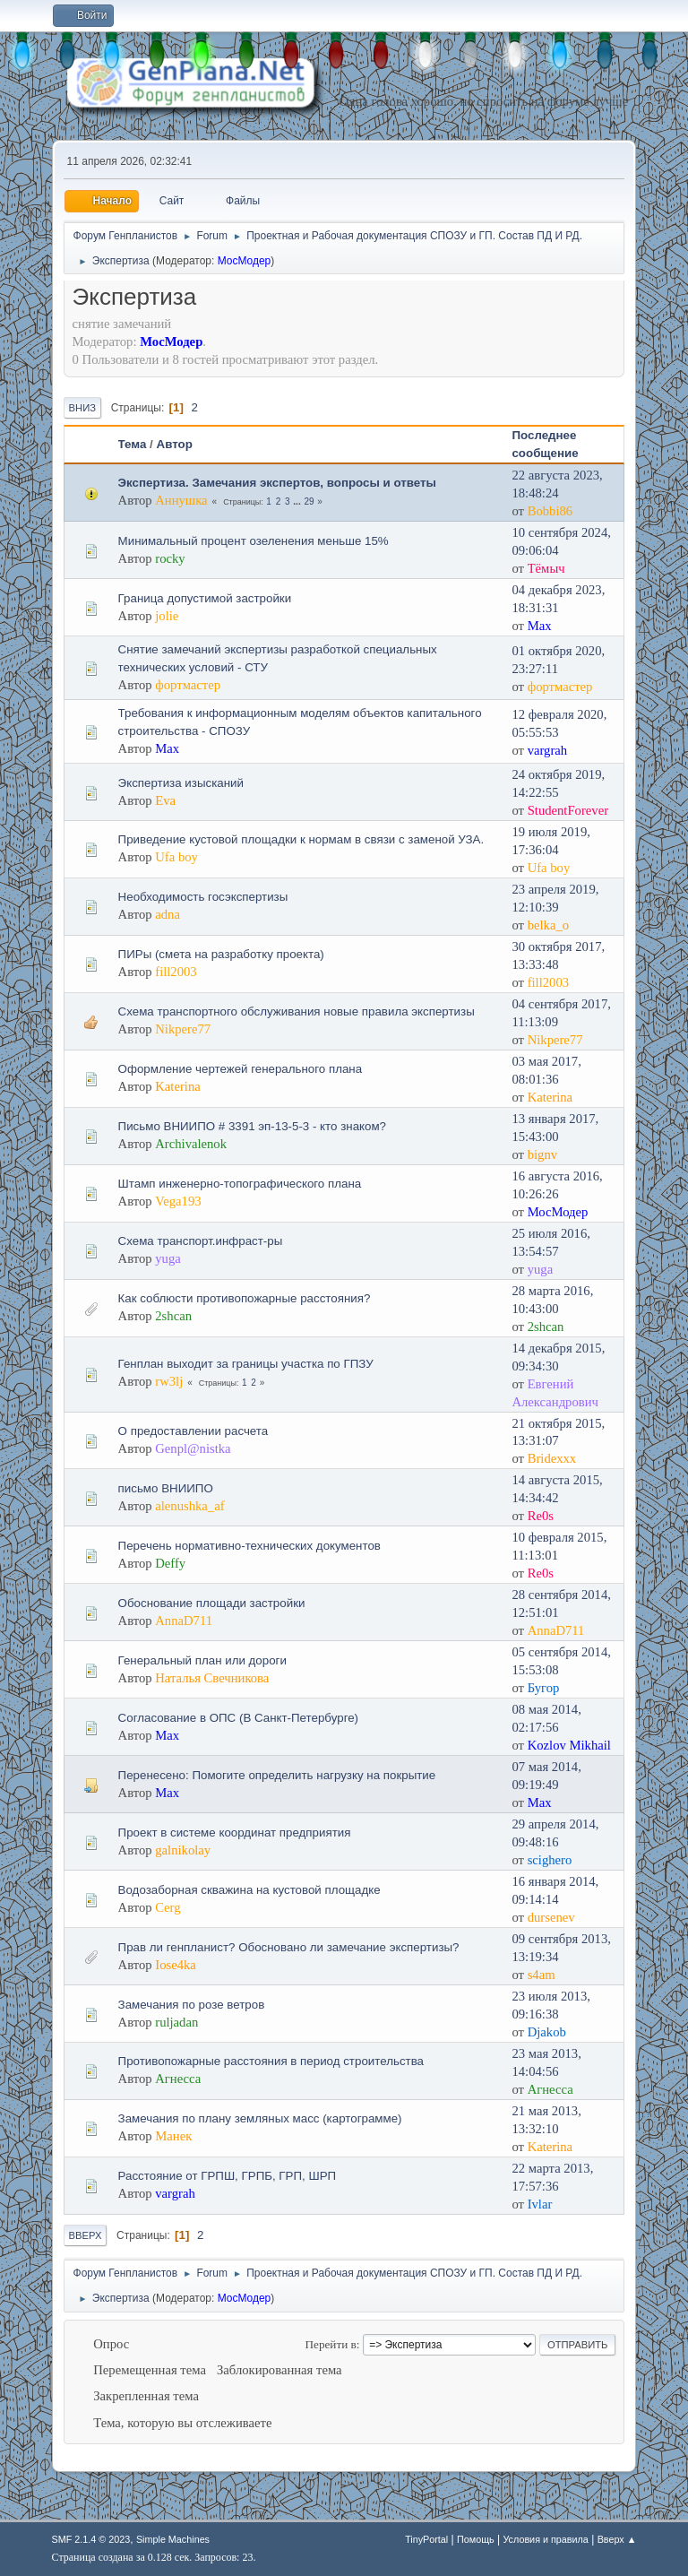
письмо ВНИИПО (165, 1488)
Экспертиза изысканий (181, 783)
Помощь (475, 2539)
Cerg (167, 1907)
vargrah (548, 750)
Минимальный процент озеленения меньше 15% (253, 541)
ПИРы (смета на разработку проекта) (221, 954)
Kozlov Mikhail (569, 1745)
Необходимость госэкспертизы (203, 896)
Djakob (547, 2032)
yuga (168, 1258)
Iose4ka (175, 1965)
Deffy (170, 1563)
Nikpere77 (183, 1029)
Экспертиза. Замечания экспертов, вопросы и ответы (277, 482)
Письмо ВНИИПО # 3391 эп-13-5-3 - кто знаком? (252, 1126)
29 (309, 501)
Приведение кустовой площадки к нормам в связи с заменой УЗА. (301, 839)
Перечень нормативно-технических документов (249, 1545)
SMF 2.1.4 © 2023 (91, 2539)
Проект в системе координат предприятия (234, 1832)
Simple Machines (173, 2539)
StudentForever (568, 810)
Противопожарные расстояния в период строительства (271, 2061)
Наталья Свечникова (212, 1678)
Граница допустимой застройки (205, 598)
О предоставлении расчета (193, 1431)
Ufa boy (176, 857)
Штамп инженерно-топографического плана (240, 1183)
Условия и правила (545, 2539)
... (298, 501)
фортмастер (187, 685)
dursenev (551, 1917)
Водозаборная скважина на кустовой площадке (249, 1890)
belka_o (548, 925)
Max (540, 625)
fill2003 (175, 971)
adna (167, 914)
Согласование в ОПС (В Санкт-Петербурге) (238, 1718)
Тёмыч (546, 568)
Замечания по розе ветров (191, 2004)
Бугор (544, 1688)
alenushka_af (189, 1506)
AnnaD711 (183, 1620)
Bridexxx (552, 1458)
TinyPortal (426, 2539)
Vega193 (178, 1201)
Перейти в (331, 2344)
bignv (542, 1154)
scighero (550, 1860)
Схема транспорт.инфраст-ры (200, 1241)
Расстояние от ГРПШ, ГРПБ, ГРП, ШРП (227, 2176)
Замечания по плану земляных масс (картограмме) (260, 2118)
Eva (165, 800)
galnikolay (183, 1850)
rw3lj (169, 1381)
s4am (541, 1974)
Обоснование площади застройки (211, 1603)
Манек (173, 2136)
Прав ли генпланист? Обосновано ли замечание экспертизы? (289, 1947)
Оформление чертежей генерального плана (240, 1069)
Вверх (85, 2235)
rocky (170, 558)
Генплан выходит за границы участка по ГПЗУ (246, 1363)
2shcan (173, 1316)
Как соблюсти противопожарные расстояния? (244, 1298)
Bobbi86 (550, 511)
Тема (132, 444)
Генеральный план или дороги (202, 1660)
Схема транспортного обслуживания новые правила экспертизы (296, 1011)
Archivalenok (191, 1144)
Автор (175, 444)
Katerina (177, 1086)
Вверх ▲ (617, 2539)
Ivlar (540, 2204)
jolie (166, 616)
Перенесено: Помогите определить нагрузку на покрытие (277, 1775)
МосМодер (244, 261)
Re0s (541, 1515)
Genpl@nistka (192, 1448)
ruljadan (176, 2022)
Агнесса (178, 2078)
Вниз (82, 407)
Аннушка (181, 500)
